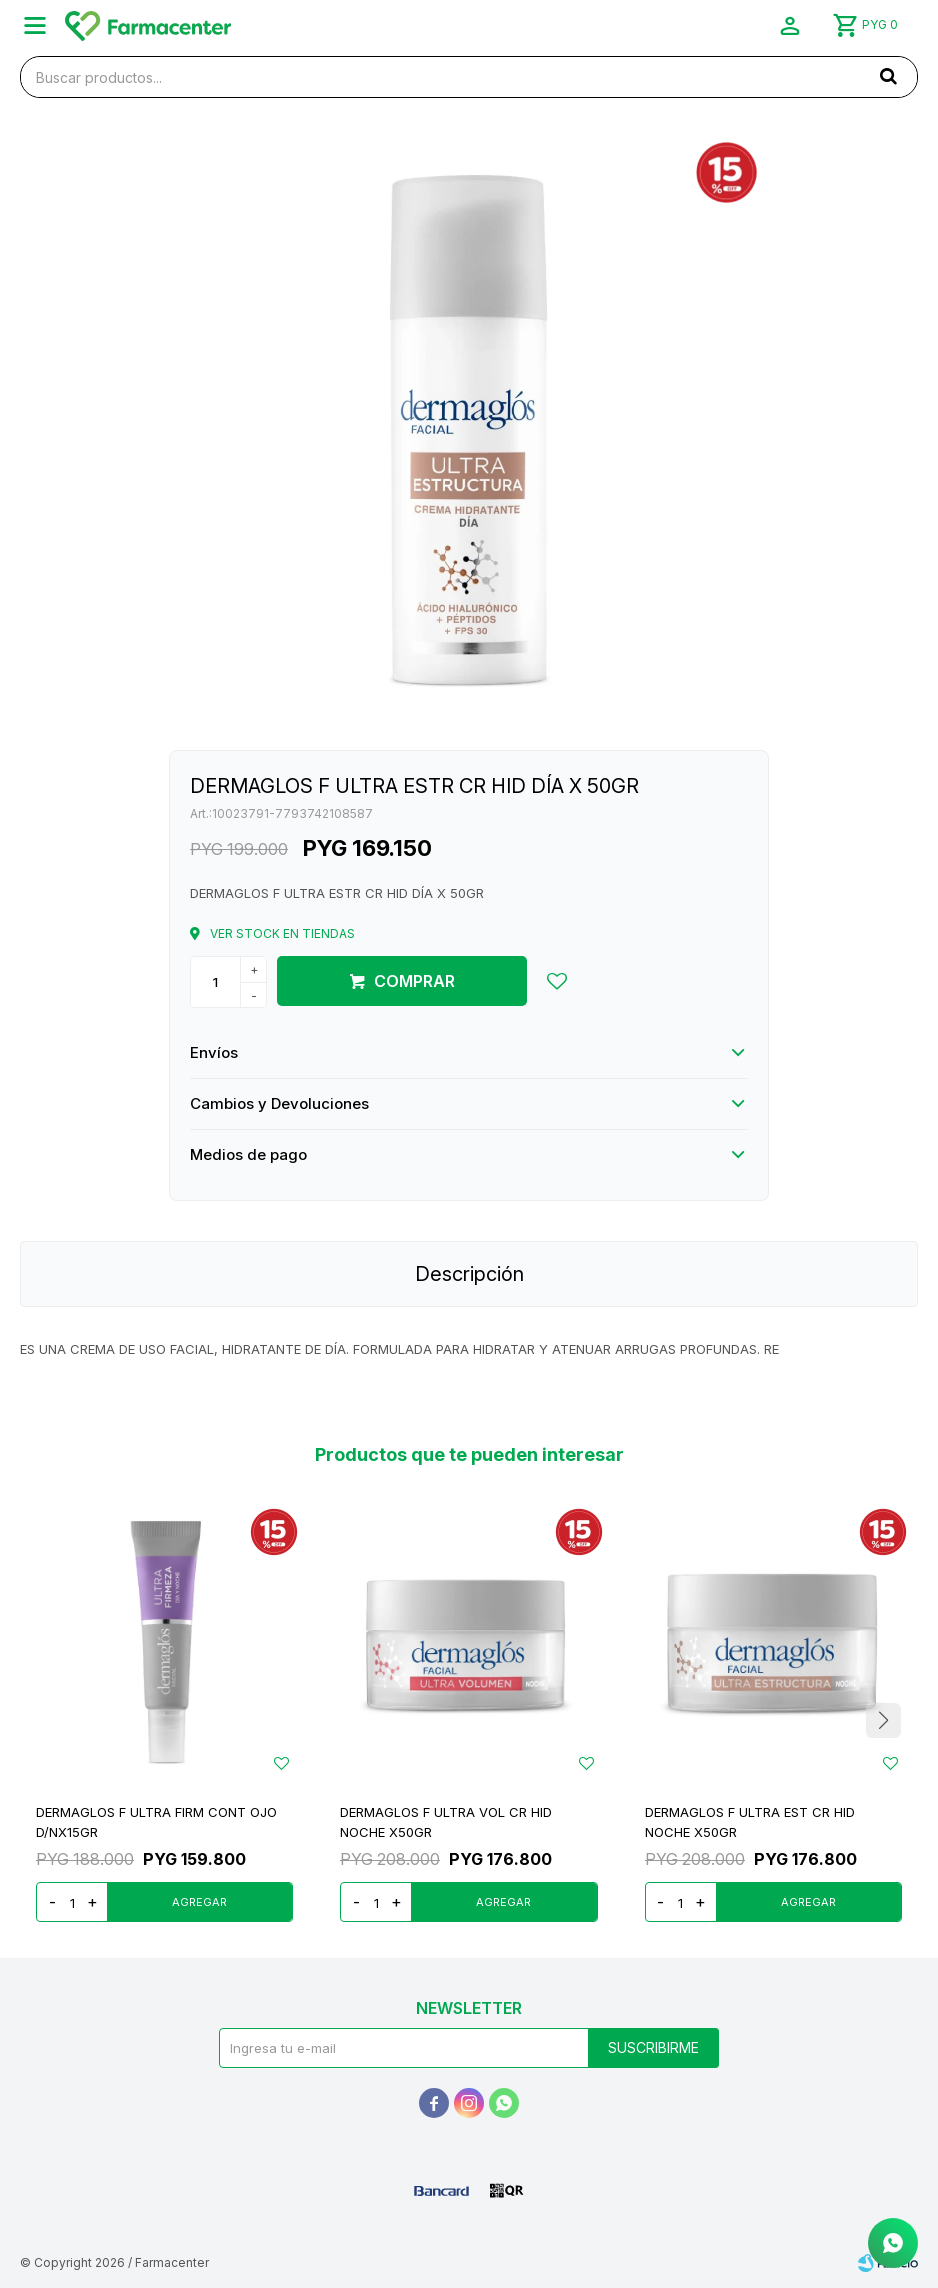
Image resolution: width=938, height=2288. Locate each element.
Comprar (414, 981)
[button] (888, 76)
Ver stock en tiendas (282, 933)
